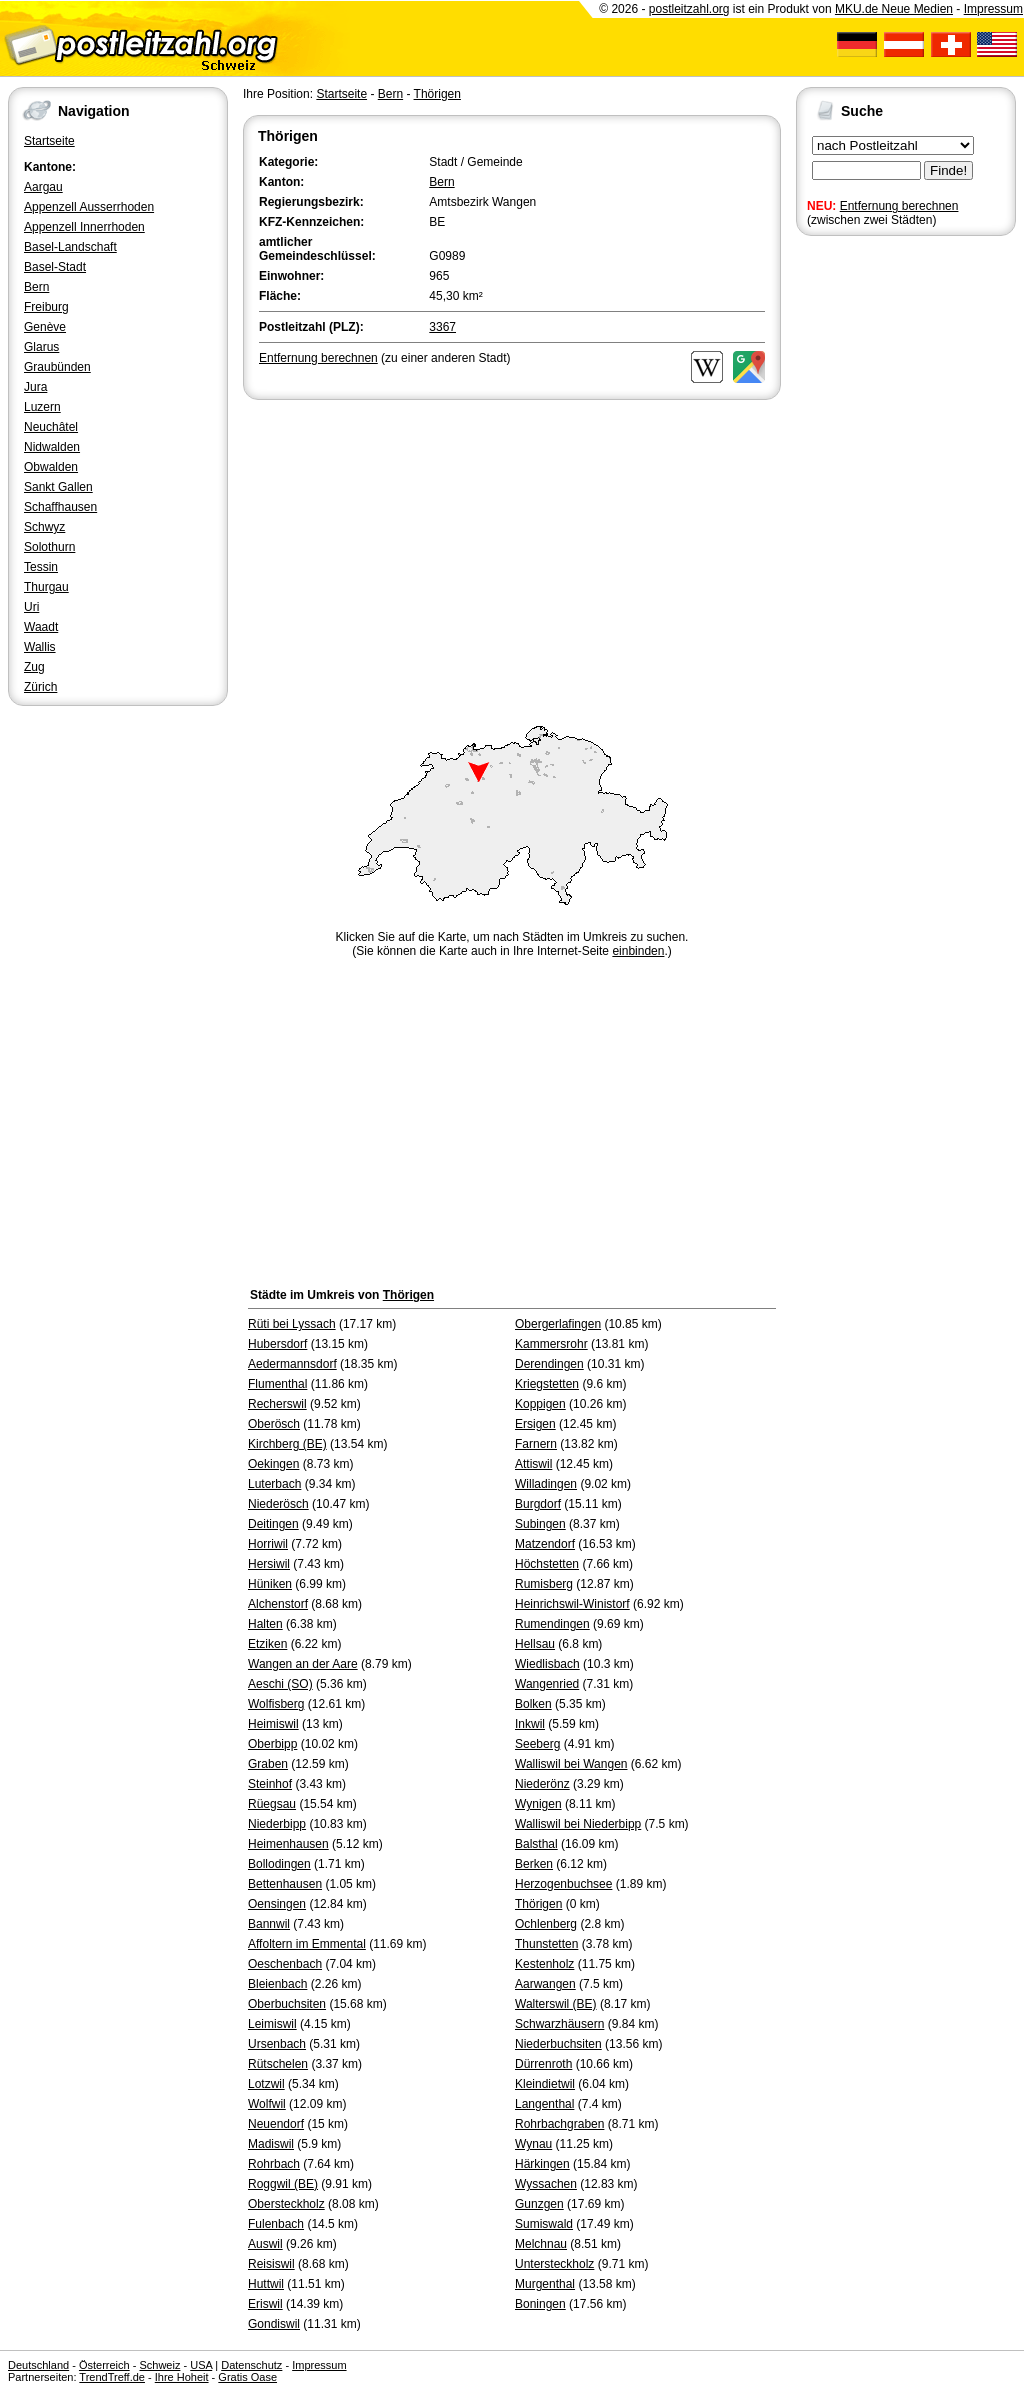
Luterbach (274, 1484)
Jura (35, 387)
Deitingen (273, 1524)
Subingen (540, 1524)
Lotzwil (266, 2084)
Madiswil (271, 2144)
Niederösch (278, 1504)
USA (201, 2365)
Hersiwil (269, 1564)
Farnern (536, 1444)
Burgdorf (538, 1504)
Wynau (533, 2144)
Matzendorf (545, 1544)
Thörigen (437, 94)
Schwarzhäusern (559, 2024)
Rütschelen (278, 2064)
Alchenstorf (278, 1604)
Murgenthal (545, 2284)
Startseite (49, 141)
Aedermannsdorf (292, 1364)
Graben (268, 1764)
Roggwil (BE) (283, 2184)
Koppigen (540, 1404)
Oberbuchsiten (287, 2004)
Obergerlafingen (558, 1324)
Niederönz (542, 1784)
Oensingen (277, 1904)
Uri (31, 607)
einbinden (638, 951)
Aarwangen (545, 1984)
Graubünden (57, 367)
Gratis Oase (247, 2377)
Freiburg (46, 307)
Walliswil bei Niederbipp (578, 1824)
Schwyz (44, 527)
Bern (36, 287)
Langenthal (544, 2104)
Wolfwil (267, 2104)
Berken (534, 1864)
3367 (442, 327)
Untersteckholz (554, 2264)
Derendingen (549, 1364)
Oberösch (274, 1424)
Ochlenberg (546, 1924)
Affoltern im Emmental (307, 1944)
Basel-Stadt (55, 267)
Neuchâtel (51, 427)
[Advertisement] (512, 554)
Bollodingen (279, 1864)
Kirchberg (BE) (287, 1444)
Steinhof (270, 1784)
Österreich (104, 2365)
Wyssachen (546, 2184)
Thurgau (46, 587)
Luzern (42, 407)
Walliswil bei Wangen (571, 1764)
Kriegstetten (547, 1384)
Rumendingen (552, 1624)
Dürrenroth (543, 2064)
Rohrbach (274, 2164)
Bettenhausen (285, 1884)
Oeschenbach (285, 1964)
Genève (45, 327)
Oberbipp (272, 1744)
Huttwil (266, 2284)
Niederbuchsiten (558, 2044)
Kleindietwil (545, 2084)
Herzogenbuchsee (563, 1884)
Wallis (40, 647)
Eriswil (265, 2304)
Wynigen (538, 1804)
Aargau (43, 187)
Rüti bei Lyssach (292, 1324)
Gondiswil (274, 2324)
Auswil (265, 2244)
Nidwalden (52, 447)
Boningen (540, 2304)
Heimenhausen (288, 1844)
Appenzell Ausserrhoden (89, 207)
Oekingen (273, 1464)
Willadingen (546, 1484)
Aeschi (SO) (280, 1684)
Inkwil (530, 1724)
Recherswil (277, 1404)
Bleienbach (277, 1984)
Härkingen (542, 2164)
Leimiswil (272, 2024)
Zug (34, 667)
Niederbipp (277, 1824)
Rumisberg (544, 1584)
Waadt (41, 627)
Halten (265, 1624)
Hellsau (535, 1644)
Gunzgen (539, 2204)
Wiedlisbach (547, 1664)
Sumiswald (544, 2224)
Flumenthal (277, 1384)
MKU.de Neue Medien (894, 9)
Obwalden (51, 467)
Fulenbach (276, 2224)
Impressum (993, 9)
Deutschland (38, 2365)
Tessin (41, 567)
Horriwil (268, 1544)
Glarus (41, 347)
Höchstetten (547, 1564)
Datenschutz (251, 2365)
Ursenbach (277, 2044)
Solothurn (49, 547)
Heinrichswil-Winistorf (572, 1604)
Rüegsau (272, 1804)
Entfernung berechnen (899, 206)
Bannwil (269, 1924)
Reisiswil (271, 2264)
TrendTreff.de (112, 2377)
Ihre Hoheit (182, 2377)
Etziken (267, 1644)
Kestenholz (544, 1964)
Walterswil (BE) (556, 2004)
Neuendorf (276, 2124)
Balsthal (536, 1844)
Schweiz (159, 2365)
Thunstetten (546, 1944)
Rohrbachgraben (559, 2124)
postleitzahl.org (689, 9)
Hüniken (270, 1584)
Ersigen (535, 1424)
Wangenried (547, 1684)
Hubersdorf (277, 1344)
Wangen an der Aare (303, 1664)
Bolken (533, 1704)
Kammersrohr (551, 1344)
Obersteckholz (286, 2204)
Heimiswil (273, 1724)
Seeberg (537, 1744)
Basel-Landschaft (70, 247)
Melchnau (541, 2244)
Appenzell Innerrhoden (84, 227)
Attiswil (533, 1464)
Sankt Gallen (58, 487)
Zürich (40, 687)
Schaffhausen (60, 507)
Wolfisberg (276, 1704)
